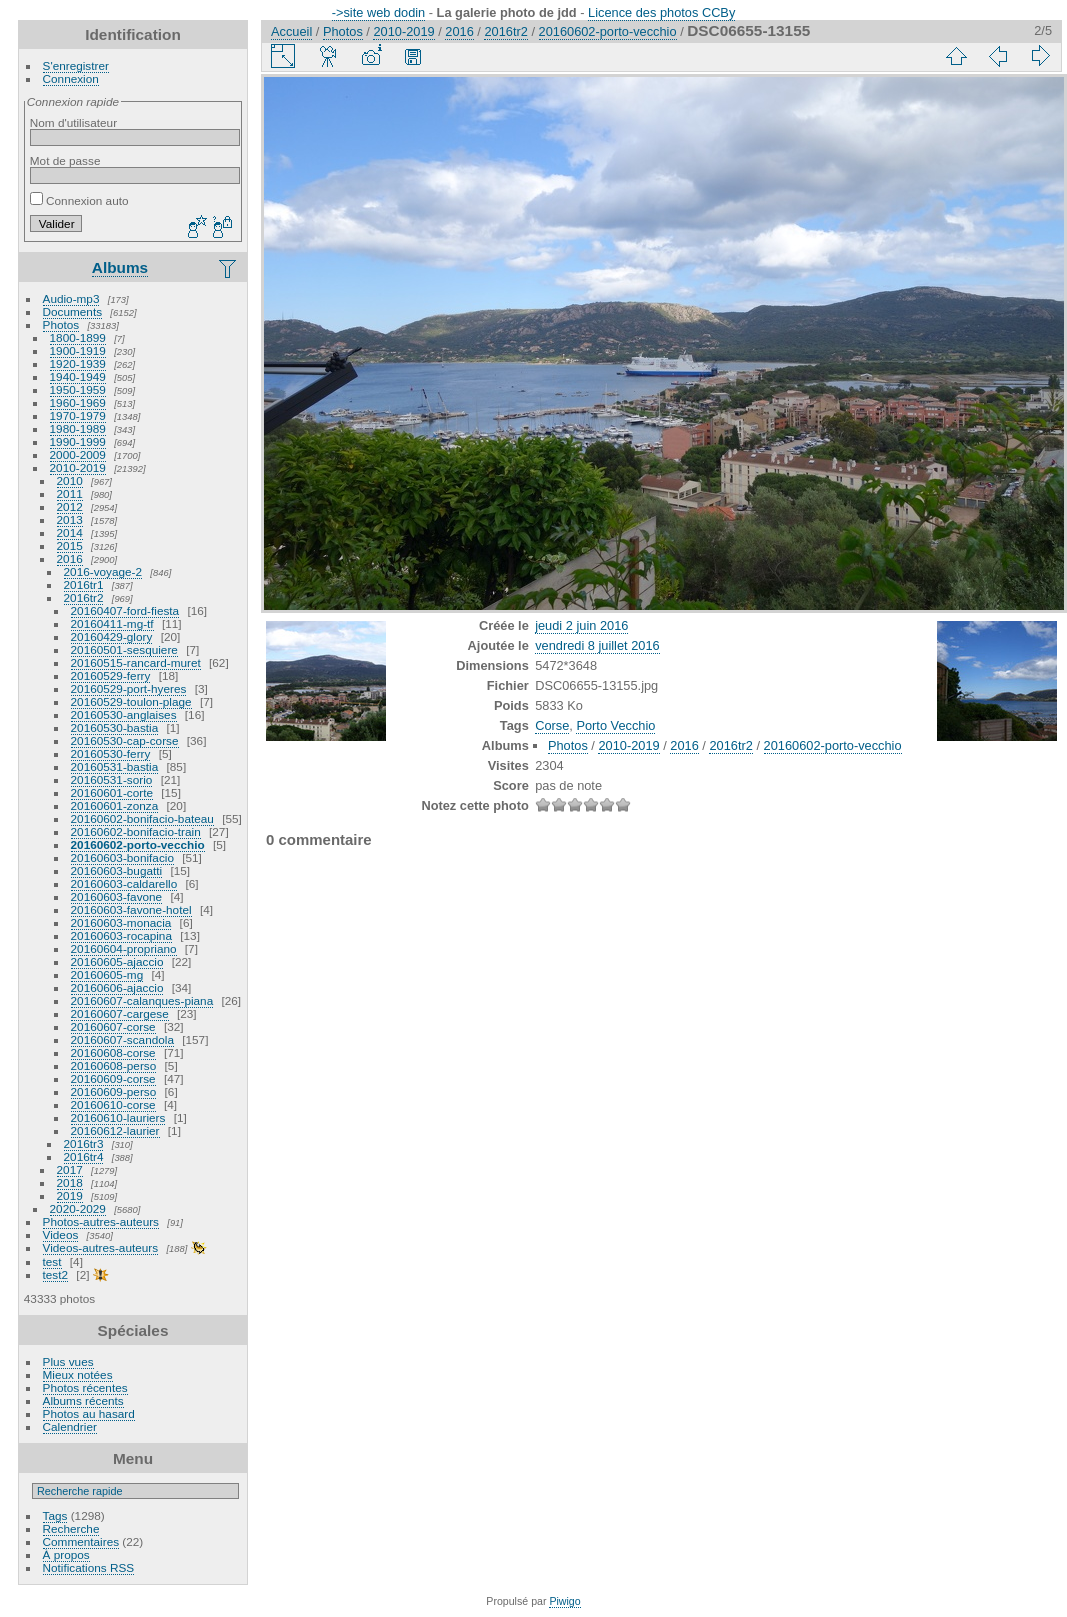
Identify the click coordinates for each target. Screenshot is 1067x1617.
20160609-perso (114, 1091)
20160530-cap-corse (125, 740)
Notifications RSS (89, 1567)
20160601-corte (112, 792)
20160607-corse (113, 1026)
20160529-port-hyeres (129, 688)
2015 (70, 545)
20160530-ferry (111, 753)
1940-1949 (78, 376)
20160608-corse (113, 1052)
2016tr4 (84, 1156)
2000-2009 (78, 454)
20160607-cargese (120, 1013)
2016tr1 (84, 584)
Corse (552, 725)
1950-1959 (78, 389)
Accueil (291, 31)
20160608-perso (114, 1065)
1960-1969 (78, 402)
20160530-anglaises (124, 714)
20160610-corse (113, 1104)
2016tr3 (84, 1143)
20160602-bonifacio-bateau (142, 818)
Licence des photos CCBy (661, 12)
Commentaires (81, 1541)
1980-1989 (78, 428)
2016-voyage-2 (103, 571)
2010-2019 (78, 467)
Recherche (71, 1528)
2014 (70, 532)
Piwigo (564, 1601)
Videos (61, 1234)
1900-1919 (78, 350)
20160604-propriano (124, 948)
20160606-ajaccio (117, 987)
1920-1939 (78, 363)
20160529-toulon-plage (131, 701)
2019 (70, 1195)
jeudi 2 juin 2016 (581, 625)
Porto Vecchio (615, 725)
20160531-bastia (115, 766)
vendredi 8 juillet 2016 (597, 645)
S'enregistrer (76, 65)
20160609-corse (113, 1078)
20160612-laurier (115, 1130)
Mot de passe (65, 160)
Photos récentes (85, 1387)
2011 (70, 493)
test (52, 1261)
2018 (70, 1182)
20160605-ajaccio (117, 961)
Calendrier (70, 1426)
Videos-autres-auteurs (101, 1247)
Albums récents (83, 1400)
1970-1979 (78, 415)
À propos (66, 1554)
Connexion (71, 78)
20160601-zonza (115, 805)
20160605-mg (107, 974)
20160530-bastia (115, 727)
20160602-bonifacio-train (136, 831)
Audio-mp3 (71, 298)
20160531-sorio (112, 779)
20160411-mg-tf (112, 623)
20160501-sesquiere (124, 649)
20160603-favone (117, 896)
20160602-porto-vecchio (138, 844)
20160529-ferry (111, 675)
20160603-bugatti (117, 870)
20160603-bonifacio (122, 857)
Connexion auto (79, 200)
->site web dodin (379, 12)
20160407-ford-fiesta (125, 610)
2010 (70, 480)
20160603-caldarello (124, 883)
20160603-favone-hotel (131, 909)
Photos (61, 324)
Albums (120, 267)
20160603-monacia (121, 922)
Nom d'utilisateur (73, 122)
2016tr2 (84, 597)
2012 (70, 506)
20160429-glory (112, 636)
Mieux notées (78, 1374)
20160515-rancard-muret (136, 662)
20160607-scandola (122, 1039)
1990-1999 (78, 441)
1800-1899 (78, 337)
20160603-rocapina (121, 935)
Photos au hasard (89, 1413)
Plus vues (68, 1361)
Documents (73, 311)
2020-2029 (78, 1208)
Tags (55, 1515)
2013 (70, 519)
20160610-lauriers (118, 1117)
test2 (56, 1274)
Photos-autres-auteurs (101, 1221)
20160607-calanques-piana (142, 1000)
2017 (70, 1169)
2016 (70, 558)
